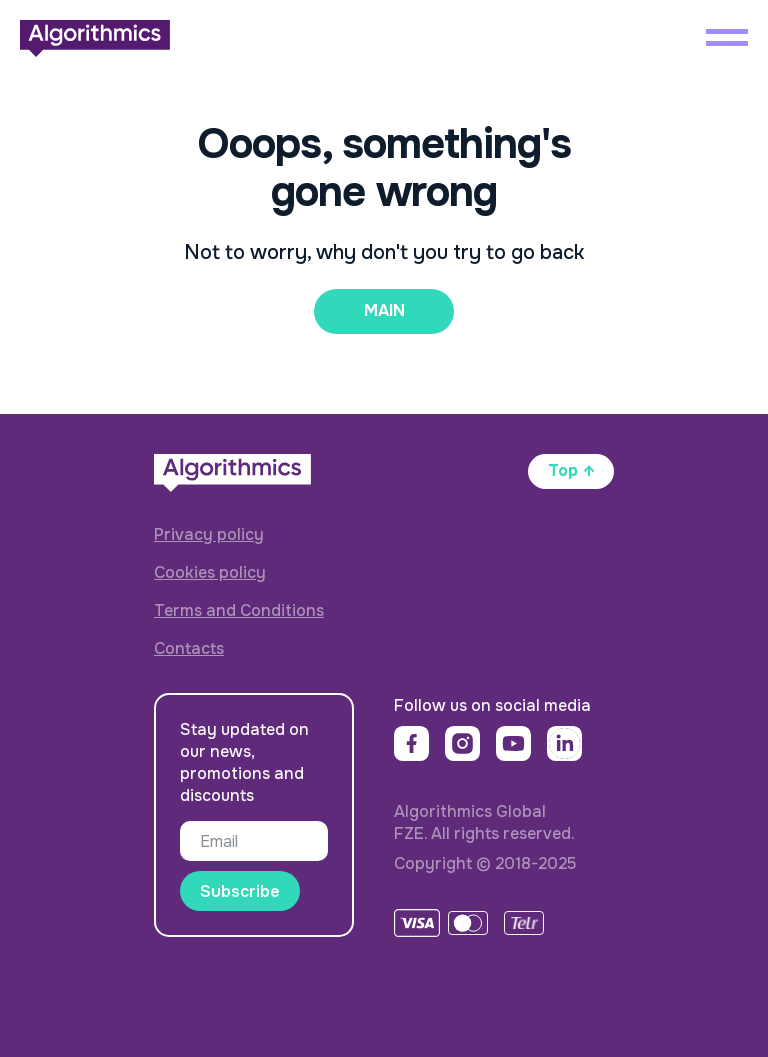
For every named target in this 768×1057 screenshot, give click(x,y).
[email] (254, 841)
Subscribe (240, 891)
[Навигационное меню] (727, 38)
